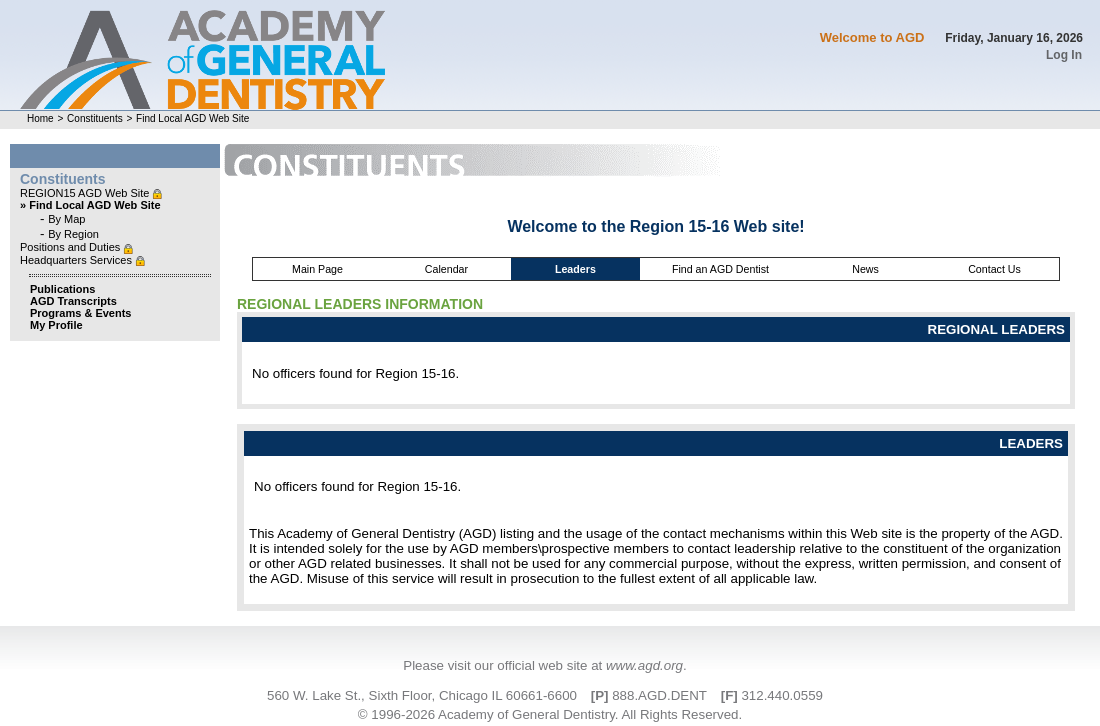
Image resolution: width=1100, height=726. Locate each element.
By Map (66, 219)
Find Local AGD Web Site (192, 118)
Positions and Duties (71, 247)
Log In (1064, 55)
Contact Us (994, 269)
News (865, 269)
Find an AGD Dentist (720, 269)
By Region (73, 234)
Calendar (446, 269)
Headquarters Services (77, 260)
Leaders (575, 269)
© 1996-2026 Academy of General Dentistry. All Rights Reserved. (550, 714)
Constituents (95, 118)
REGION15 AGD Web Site (86, 193)
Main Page (317, 269)
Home (40, 118)
